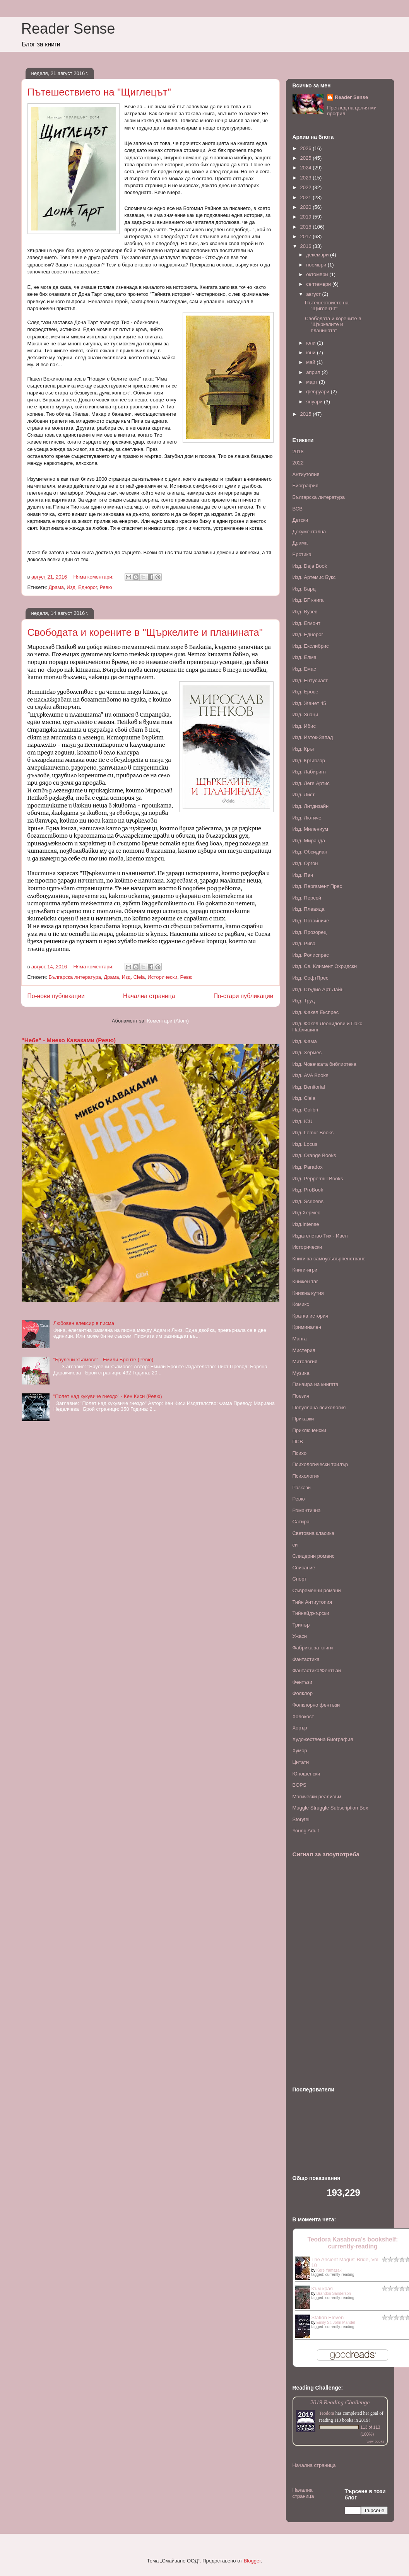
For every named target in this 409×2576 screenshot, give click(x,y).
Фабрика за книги (313, 1648)
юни (311, 352)
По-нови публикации (56, 996)
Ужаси (300, 1636)
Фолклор (303, 1693)
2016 (306, 246)
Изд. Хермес (307, 1052)
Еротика (302, 554)
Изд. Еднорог (82, 587)
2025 (306, 158)
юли (311, 343)
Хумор (300, 1750)
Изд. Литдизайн (311, 806)
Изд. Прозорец (310, 932)
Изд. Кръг (304, 749)
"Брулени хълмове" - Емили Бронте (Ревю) (103, 1359)
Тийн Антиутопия (312, 1602)
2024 (306, 168)
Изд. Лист (304, 794)
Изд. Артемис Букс (314, 577)
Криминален (307, 1327)
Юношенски (306, 1774)
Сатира (301, 1521)
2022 (306, 187)
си (295, 1545)
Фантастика (306, 1659)
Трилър (301, 1625)
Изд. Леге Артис (311, 783)
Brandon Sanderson (334, 2293)
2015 (306, 414)
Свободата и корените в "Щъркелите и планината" (145, 632)
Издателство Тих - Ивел (320, 1236)
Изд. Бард (304, 589)
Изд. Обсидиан (310, 852)
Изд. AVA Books (311, 1075)
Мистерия (304, 1350)
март (312, 382)
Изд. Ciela (133, 977)
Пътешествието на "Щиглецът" (99, 92)
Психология (306, 1476)
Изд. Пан (303, 875)
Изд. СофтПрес (311, 978)
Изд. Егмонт (307, 623)
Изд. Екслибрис (311, 646)
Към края (322, 2288)
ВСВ (298, 509)
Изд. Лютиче (307, 818)
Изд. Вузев (305, 612)
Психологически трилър (320, 1464)
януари (315, 402)
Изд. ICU (303, 1121)
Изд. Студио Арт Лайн (318, 989)
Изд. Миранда (309, 840)
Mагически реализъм (317, 1796)
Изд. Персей (307, 898)
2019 (306, 217)
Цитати (301, 1762)
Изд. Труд (304, 1001)
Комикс (301, 1304)
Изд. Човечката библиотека (324, 1064)
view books (375, 2441)
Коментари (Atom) (168, 1021)
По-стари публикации (244, 996)
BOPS (299, 1785)
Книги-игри (305, 1270)
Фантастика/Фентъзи (317, 1670)
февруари (318, 391)
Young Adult (306, 1830)
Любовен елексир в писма (83, 1323)
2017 (306, 236)
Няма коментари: (94, 577)
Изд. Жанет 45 (309, 703)
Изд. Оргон (305, 863)
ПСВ (298, 1441)
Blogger (252, 2561)
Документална (309, 531)
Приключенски (309, 1430)
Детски (300, 520)
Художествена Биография (323, 1739)
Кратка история (311, 1316)
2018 (306, 227)
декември (318, 255)
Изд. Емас (304, 669)
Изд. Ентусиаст (310, 680)
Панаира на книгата (316, 1384)
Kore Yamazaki (329, 2270)
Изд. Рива (304, 943)
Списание (304, 1568)
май (311, 362)
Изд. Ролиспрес (311, 955)
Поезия (301, 1396)
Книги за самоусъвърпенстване (329, 1259)
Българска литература (74, 977)
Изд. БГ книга (308, 600)
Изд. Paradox (308, 1167)
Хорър (300, 1728)
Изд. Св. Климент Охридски (325, 966)
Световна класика (314, 1533)
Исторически (163, 977)
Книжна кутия (308, 1293)
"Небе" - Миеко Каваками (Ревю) (69, 1040)
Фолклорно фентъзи (316, 1705)
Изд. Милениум (310, 829)
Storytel (301, 1819)
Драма (55, 587)
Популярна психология (319, 1407)
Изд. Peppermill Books (318, 1178)
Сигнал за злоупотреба (326, 1854)
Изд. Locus (305, 1144)
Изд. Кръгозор (309, 760)
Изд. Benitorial (309, 1087)
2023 (306, 178)
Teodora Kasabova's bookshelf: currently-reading (353, 2243)
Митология (305, 1361)
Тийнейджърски (311, 1613)
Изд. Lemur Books (313, 1132)
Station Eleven (327, 2317)
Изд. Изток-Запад (313, 737)
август (314, 294)
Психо (300, 1453)
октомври (317, 274)
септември (319, 284)
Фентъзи (303, 1682)
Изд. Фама (305, 1041)
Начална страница (149, 996)
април (314, 372)
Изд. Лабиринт (310, 772)
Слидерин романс (314, 1556)
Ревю (105, 587)
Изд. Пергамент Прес (317, 886)
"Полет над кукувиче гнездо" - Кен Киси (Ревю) (107, 1396)
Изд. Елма (305, 657)
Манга (300, 1339)
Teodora (327, 2413)
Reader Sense (68, 28)
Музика (301, 1373)
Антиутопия (306, 474)
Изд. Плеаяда (309, 909)
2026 (306, 148)
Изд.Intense (306, 1224)
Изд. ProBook (308, 1190)
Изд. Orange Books (314, 1155)
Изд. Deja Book (310, 566)
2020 (306, 207)
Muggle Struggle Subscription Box (330, 1808)
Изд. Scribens (308, 1201)
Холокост (303, 1716)
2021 (306, 197)
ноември (317, 265)
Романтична (307, 1510)
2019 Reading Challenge (340, 2402)
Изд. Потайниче (311, 921)
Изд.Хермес (306, 1212)
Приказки (303, 1419)
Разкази (302, 1487)
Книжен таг (305, 1281)
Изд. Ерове (305, 692)
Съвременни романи (317, 1590)
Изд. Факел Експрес (316, 1012)
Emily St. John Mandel (336, 2322)
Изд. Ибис (304, 726)
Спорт (300, 1579)
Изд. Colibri (305, 1110)
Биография (305, 485)
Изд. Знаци (305, 714)
